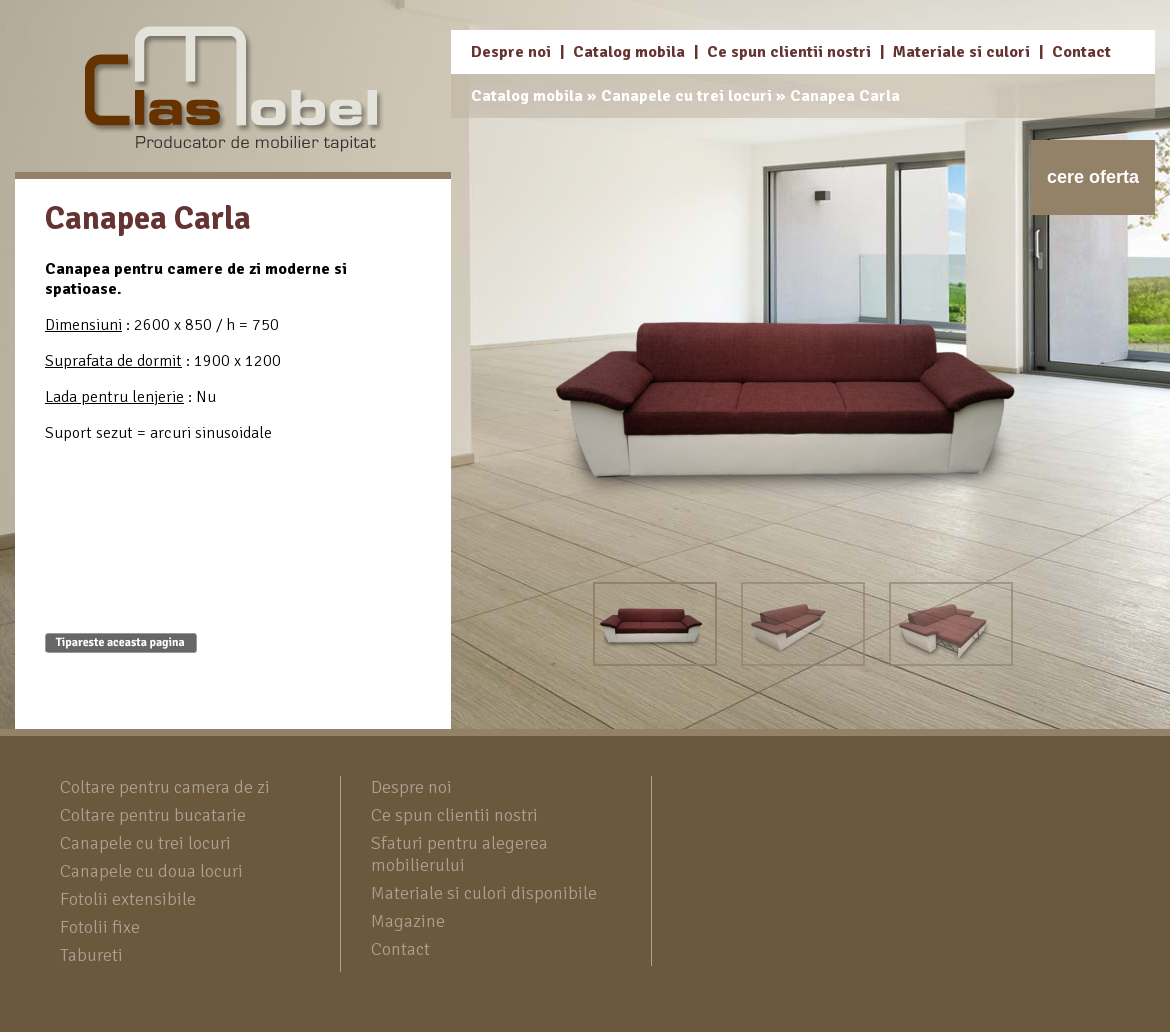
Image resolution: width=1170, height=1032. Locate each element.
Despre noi (511, 52)
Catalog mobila (629, 52)
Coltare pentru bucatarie (153, 815)
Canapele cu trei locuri (686, 96)
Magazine (408, 921)
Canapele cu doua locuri (151, 871)
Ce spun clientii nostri (789, 52)
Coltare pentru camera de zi (165, 787)
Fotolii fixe (100, 927)
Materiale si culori (961, 52)
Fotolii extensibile (128, 899)
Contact (1081, 52)
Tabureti (91, 955)
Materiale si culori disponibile (484, 893)
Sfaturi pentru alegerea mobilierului (459, 854)
